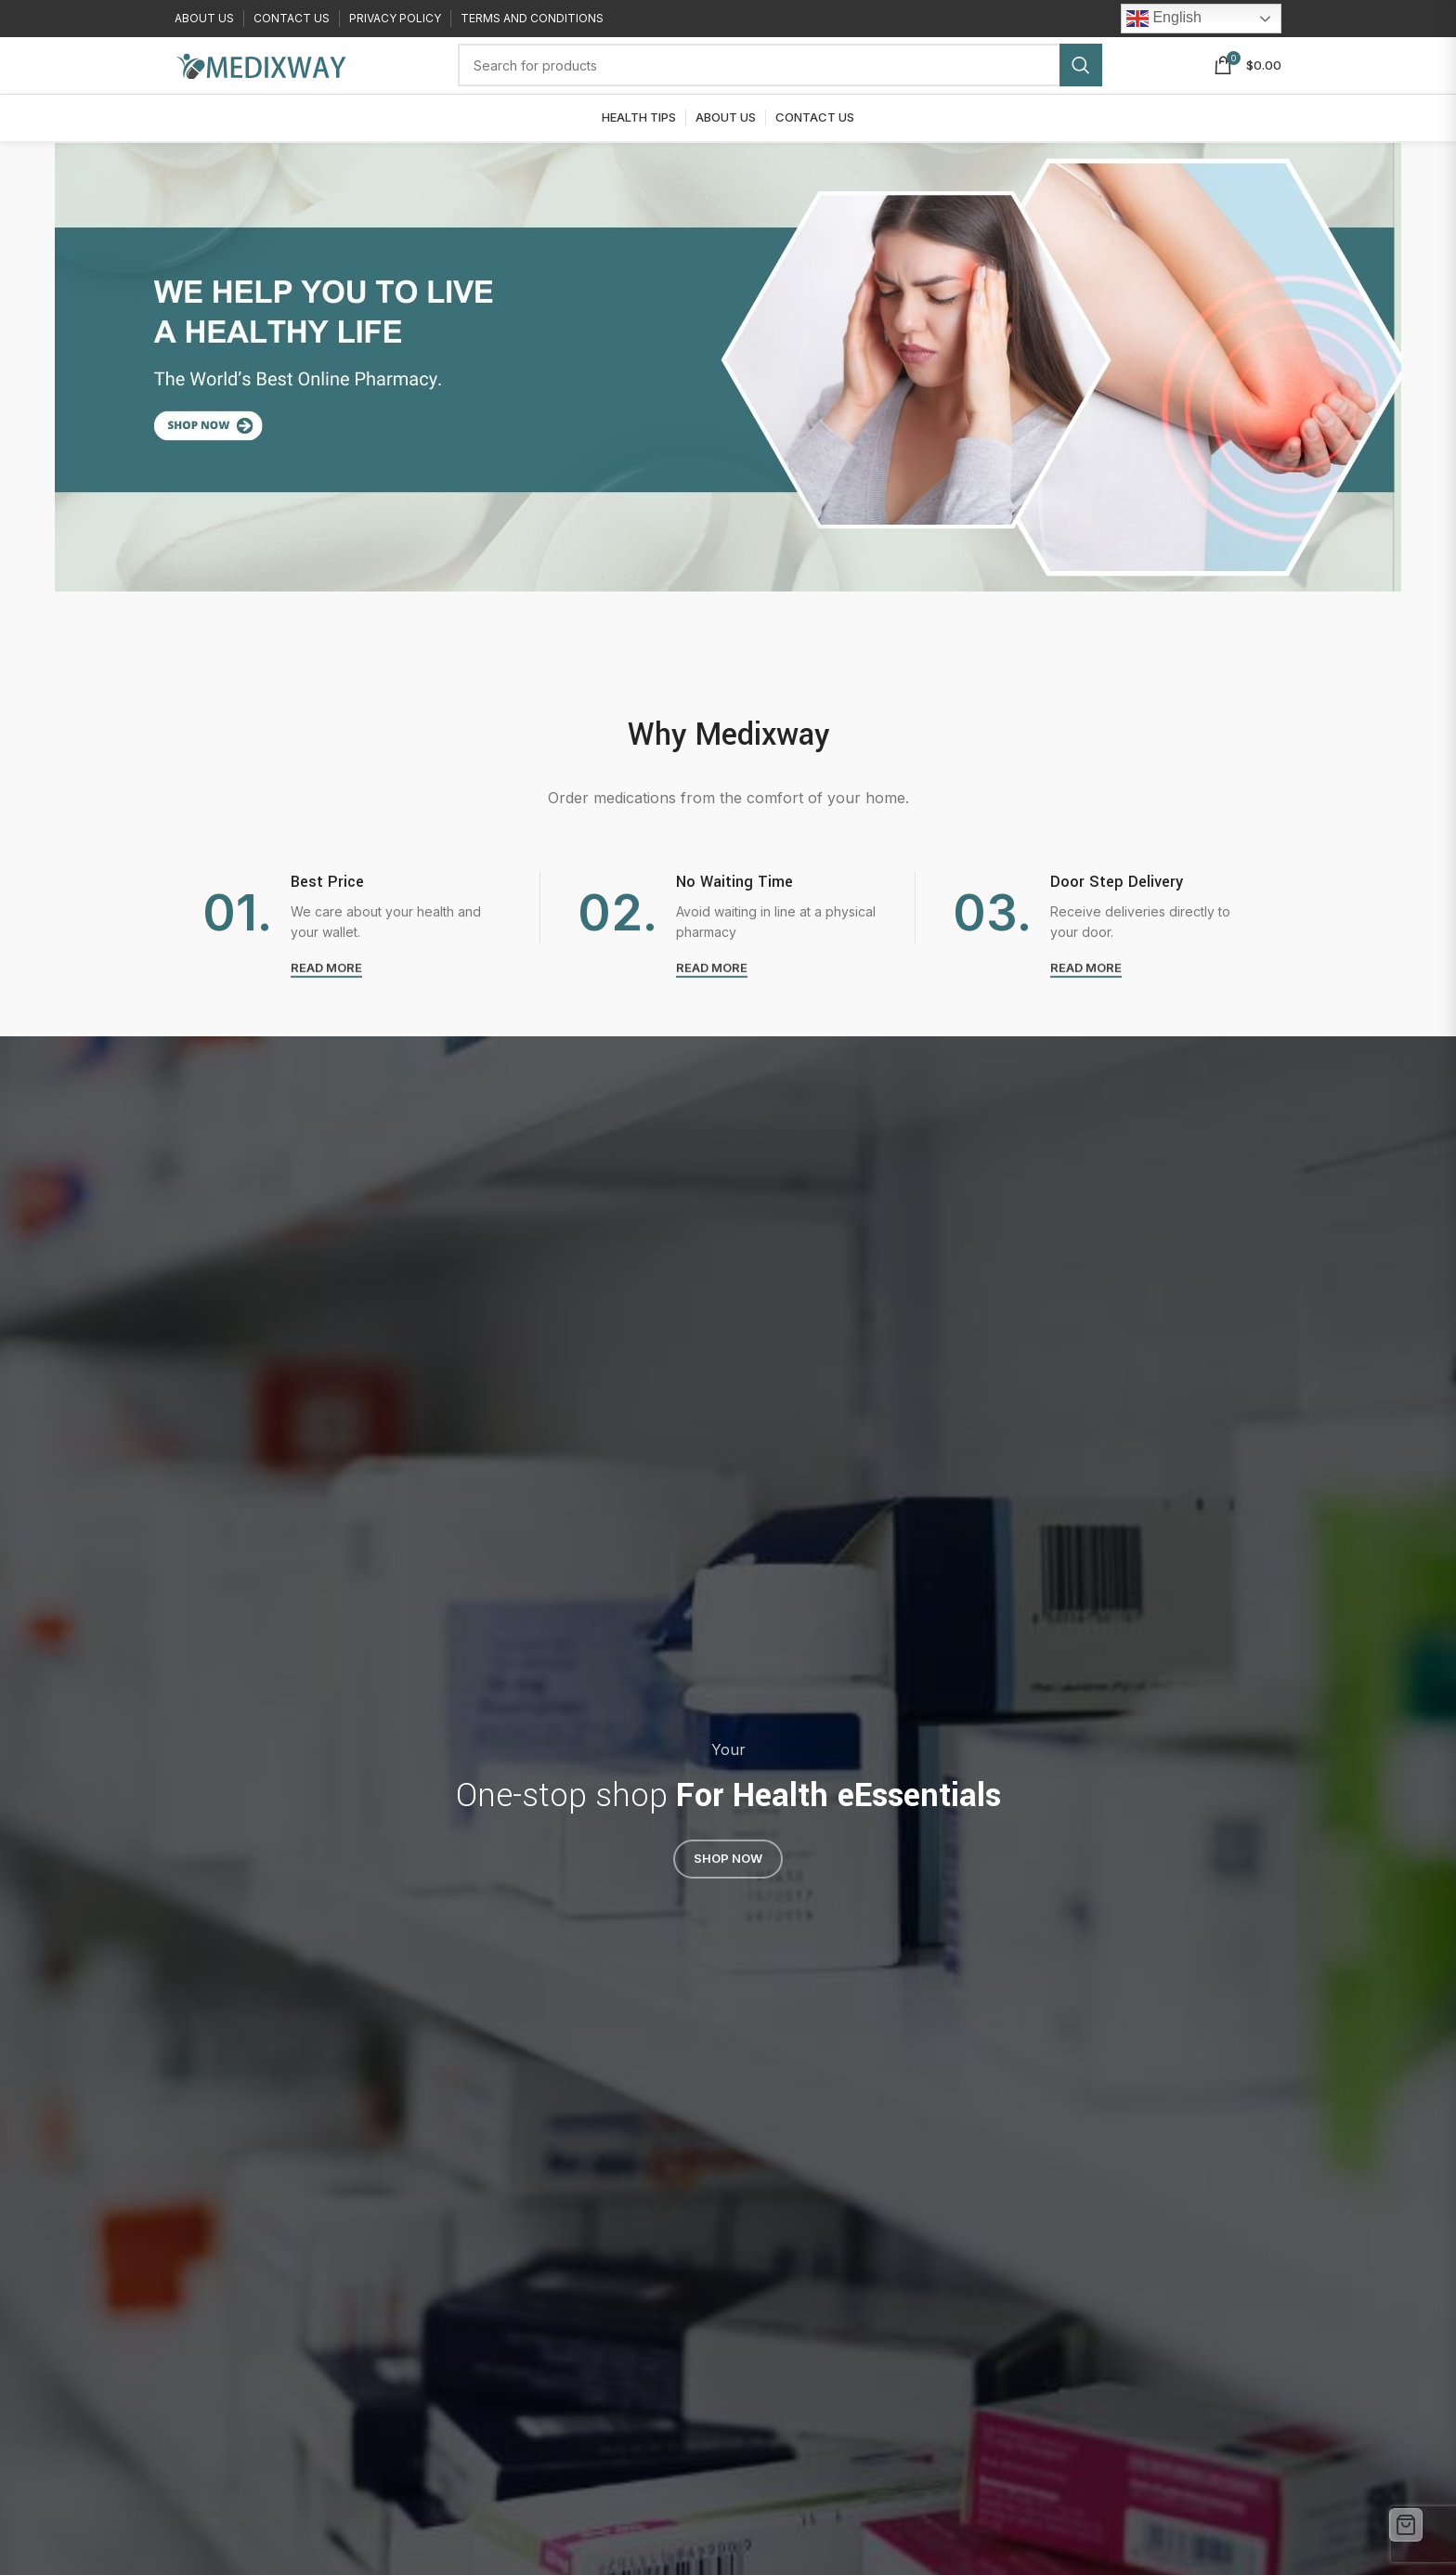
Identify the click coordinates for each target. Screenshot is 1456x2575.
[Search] (780, 80)
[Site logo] (260, 79)
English (1164, 19)
